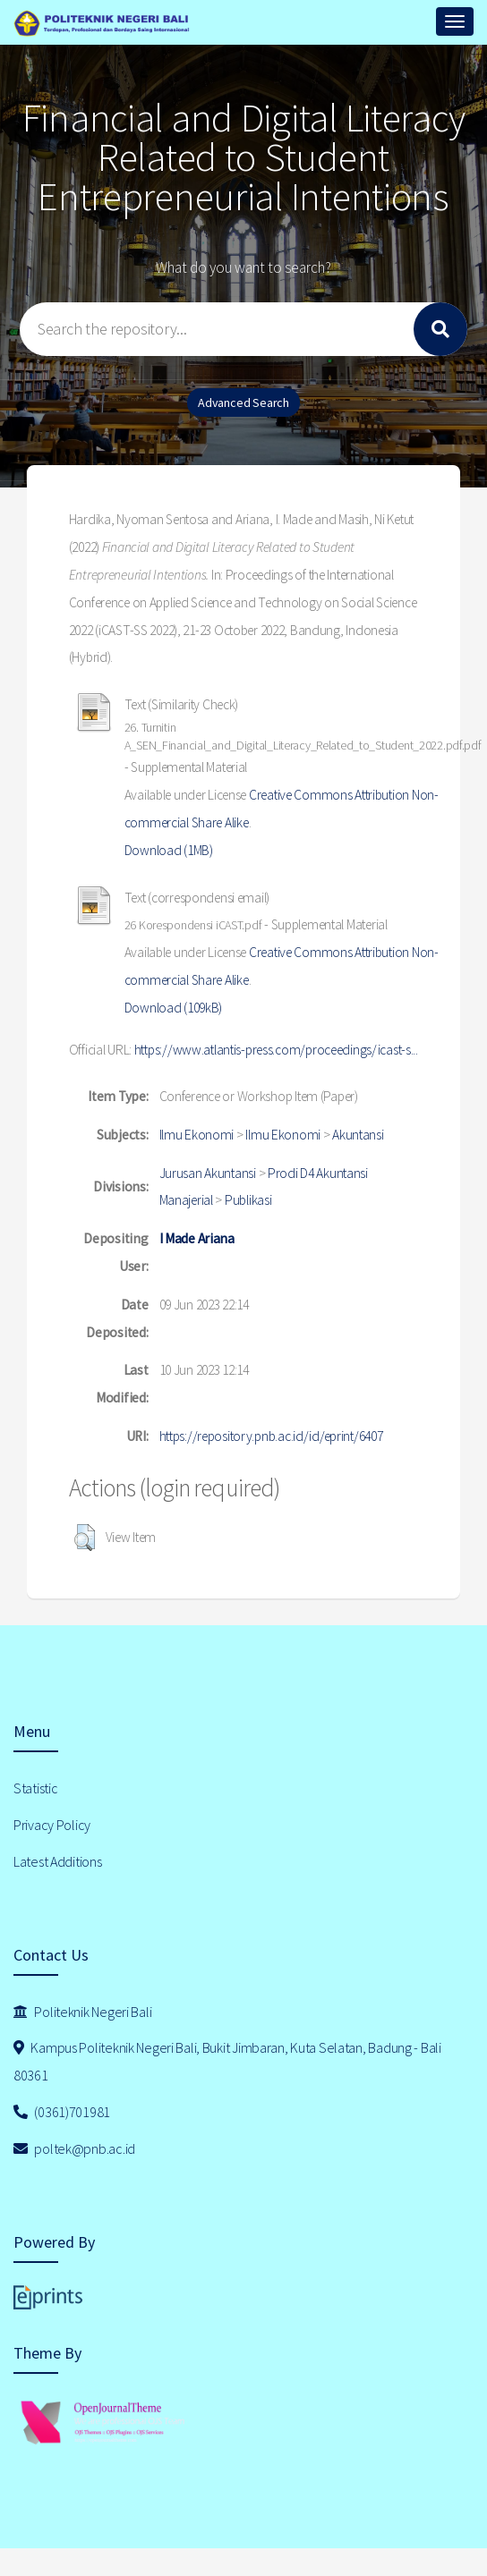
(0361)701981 (61, 2112)
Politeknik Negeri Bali (82, 2012)
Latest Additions (57, 1861)
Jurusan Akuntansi (207, 1173)
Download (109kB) (173, 1007)
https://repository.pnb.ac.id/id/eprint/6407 (271, 1436)
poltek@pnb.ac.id (74, 2148)
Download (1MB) (168, 850)
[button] (84, 1537)
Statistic (35, 1788)
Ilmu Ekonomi (197, 1134)
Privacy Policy (51, 1825)
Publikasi (248, 1199)
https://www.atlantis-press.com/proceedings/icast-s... (276, 1049)
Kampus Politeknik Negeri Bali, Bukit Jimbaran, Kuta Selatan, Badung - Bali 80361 (227, 2061)
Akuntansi (357, 1134)
